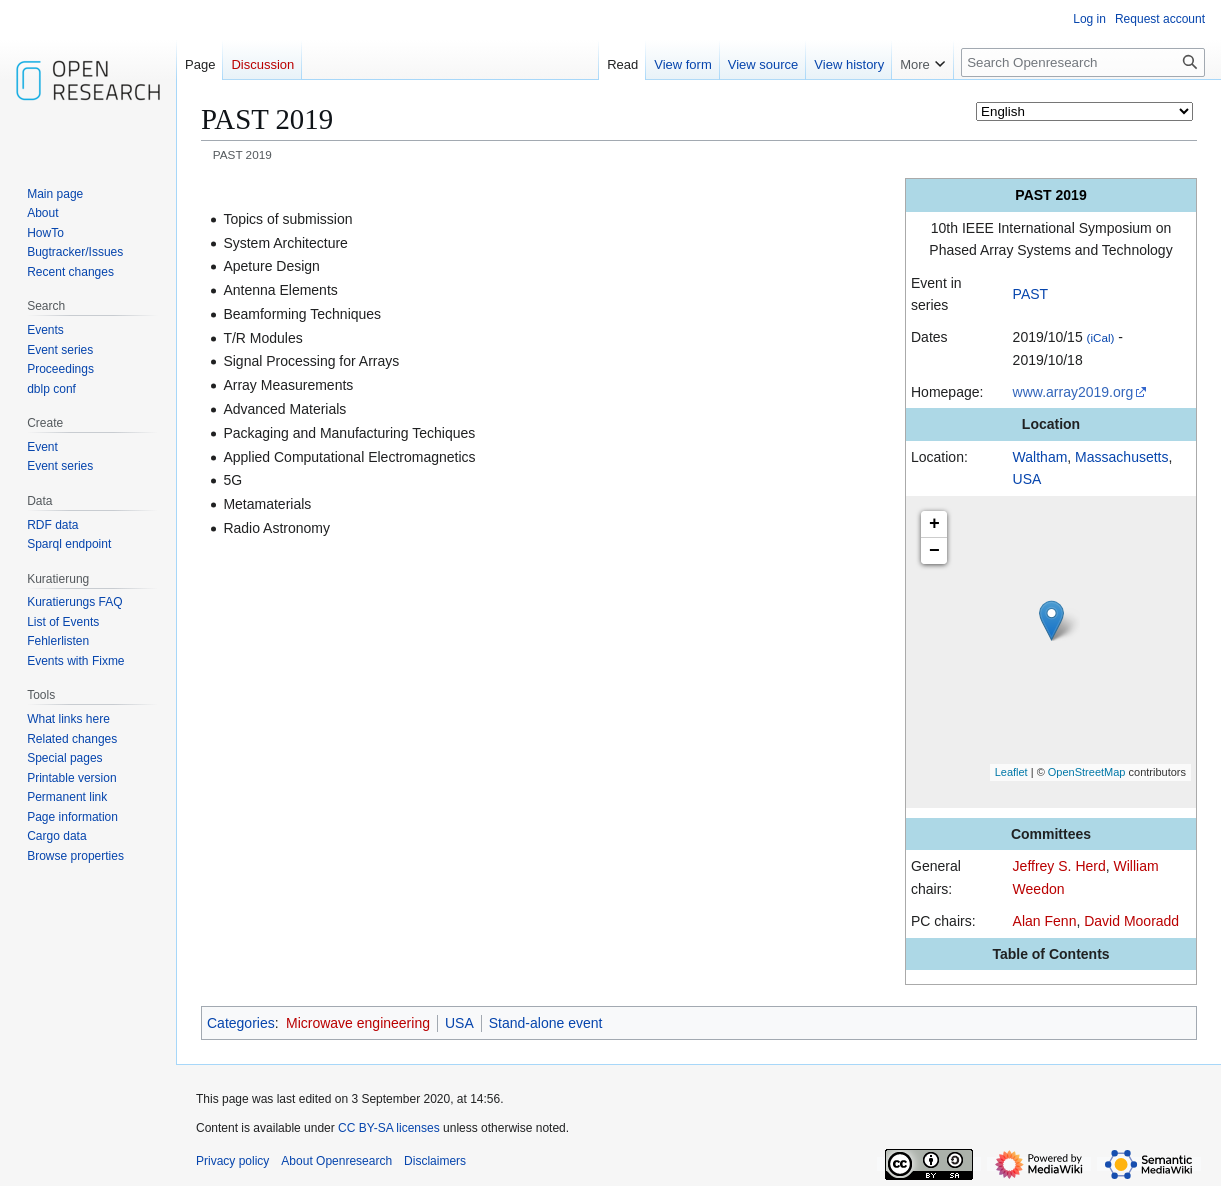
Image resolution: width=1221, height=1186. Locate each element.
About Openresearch (336, 1161)
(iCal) (1101, 337)
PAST (1031, 294)
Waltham (1040, 457)
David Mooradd (1131, 921)
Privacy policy (232, 1161)
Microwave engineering (358, 1023)
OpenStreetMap (1087, 772)
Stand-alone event (546, 1023)
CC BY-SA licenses (389, 1128)
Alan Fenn (1045, 921)
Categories (241, 1023)
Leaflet (1011, 772)
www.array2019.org (1073, 392)
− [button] (934, 551)
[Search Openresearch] (1083, 62)
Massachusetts (1121, 457)
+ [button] (934, 524)
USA (1027, 479)
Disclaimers (435, 1161)
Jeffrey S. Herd (1059, 866)
